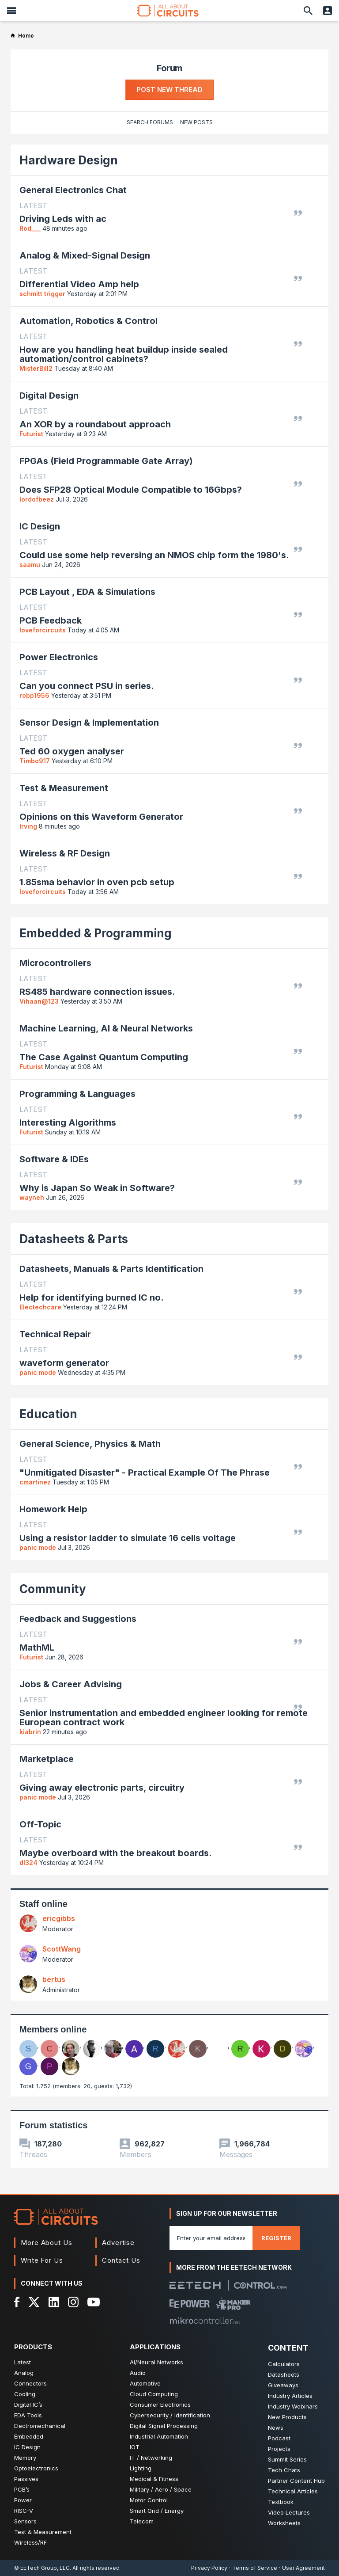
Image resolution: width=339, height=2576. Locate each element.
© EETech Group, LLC (42, 2568)
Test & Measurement (63, 788)
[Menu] (11, 10)
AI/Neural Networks (156, 2362)
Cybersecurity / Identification (170, 2415)
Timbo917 (34, 761)
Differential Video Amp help (79, 284)
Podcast (279, 2438)
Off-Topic (40, 1824)
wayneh (31, 1197)
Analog (24, 2372)
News (275, 2427)
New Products (287, 2416)
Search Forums (150, 122)
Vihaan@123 (39, 1001)
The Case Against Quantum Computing (103, 1057)
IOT (134, 2446)
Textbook (281, 2501)
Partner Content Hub (296, 2480)
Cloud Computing (154, 2393)
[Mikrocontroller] (205, 2320)
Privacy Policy (209, 2568)
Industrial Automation (159, 2436)
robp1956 (34, 695)
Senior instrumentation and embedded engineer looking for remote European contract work (163, 1717)
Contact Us (121, 2260)
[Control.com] (260, 2285)
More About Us (46, 2242)
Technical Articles (293, 2491)
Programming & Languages (77, 1093)
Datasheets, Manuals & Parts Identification (111, 1268)
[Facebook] (17, 2302)
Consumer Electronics (160, 2404)
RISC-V (23, 2510)
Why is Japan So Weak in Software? (97, 1188)
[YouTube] (93, 2302)
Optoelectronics (36, 2468)
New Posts (196, 122)
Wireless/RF (30, 2542)
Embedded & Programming (95, 933)
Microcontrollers (55, 963)
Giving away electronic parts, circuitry (102, 1787)
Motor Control (149, 2500)
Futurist (31, 434)
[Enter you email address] (211, 2238)
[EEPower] (190, 2303)
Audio (138, 2372)
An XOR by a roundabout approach (95, 424)
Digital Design (49, 395)
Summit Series (287, 2459)
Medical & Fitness (154, 2478)
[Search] (308, 10)
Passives (26, 2478)
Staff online (43, 1904)
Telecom (142, 2521)
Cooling (24, 2393)
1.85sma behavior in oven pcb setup (96, 882)
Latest (22, 2362)
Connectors (30, 2383)
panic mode (37, 1372)
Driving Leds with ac (62, 219)
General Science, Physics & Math (90, 1443)
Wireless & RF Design (64, 853)
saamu (29, 564)
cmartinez (35, 1482)
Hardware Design (68, 160)
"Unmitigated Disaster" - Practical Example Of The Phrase (144, 1472)
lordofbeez (36, 499)
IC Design (39, 526)
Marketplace (46, 1759)
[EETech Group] (195, 2285)
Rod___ (30, 228)
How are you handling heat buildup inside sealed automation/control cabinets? (123, 354)
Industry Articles (290, 2395)
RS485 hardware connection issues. (97, 992)
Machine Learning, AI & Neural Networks (106, 1028)
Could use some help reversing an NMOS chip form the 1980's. (154, 555)
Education (48, 1414)
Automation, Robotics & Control (88, 321)
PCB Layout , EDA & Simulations (87, 591)
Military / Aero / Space (161, 2489)
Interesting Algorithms (67, 1122)
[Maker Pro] (233, 2304)
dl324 (28, 1862)
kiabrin (30, 1731)
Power (23, 2500)
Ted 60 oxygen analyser (71, 751)
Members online (53, 2029)
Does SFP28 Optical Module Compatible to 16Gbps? (130, 490)
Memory (25, 2457)
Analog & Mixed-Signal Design (84, 255)
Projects (279, 2448)
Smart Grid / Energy (157, 2510)
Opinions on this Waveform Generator (101, 817)
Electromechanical (39, 2425)
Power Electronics (58, 657)
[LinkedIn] (54, 2302)
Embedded (28, 2436)
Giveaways (283, 2385)
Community (52, 1589)
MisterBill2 (36, 368)
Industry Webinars (293, 2406)
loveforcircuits (42, 630)
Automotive (145, 2383)
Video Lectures (289, 2512)
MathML (36, 1647)
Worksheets (284, 2523)
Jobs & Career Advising (70, 1684)
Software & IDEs (54, 1159)
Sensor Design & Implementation (89, 722)
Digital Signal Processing (164, 2425)
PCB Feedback (50, 620)
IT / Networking (151, 2457)
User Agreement (303, 2568)
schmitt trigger (42, 293)
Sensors (25, 2521)
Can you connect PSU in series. (86, 686)
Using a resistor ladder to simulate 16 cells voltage (127, 1538)
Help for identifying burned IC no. (91, 1297)
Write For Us (42, 2260)
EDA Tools (28, 2415)
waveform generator (64, 1363)
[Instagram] (73, 2302)
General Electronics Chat (73, 190)
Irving (28, 826)
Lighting (140, 2468)
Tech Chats (284, 2469)
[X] (34, 2302)
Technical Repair (55, 1334)
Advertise (118, 2242)
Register (276, 2237)
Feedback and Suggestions (77, 1618)
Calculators (284, 2363)
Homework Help (53, 1509)
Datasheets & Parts (73, 1239)
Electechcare (40, 1307)
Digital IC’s (28, 2404)
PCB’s (22, 2489)
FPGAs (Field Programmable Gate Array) (106, 461)
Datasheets (283, 2374)
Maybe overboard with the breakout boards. (115, 1853)
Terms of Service (254, 2568)
